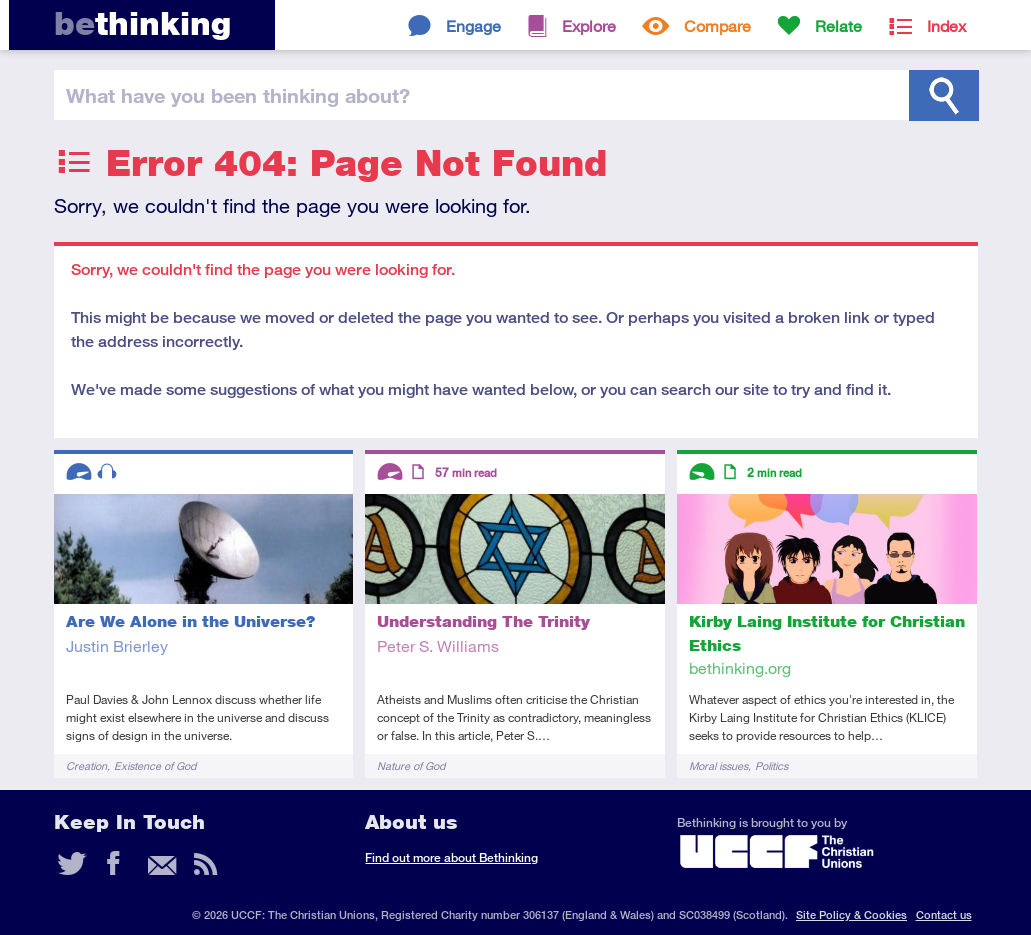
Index (946, 25)
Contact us (944, 914)
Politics (771, 765)
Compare (717, 25)
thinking (142, 23)
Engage (473, 25)
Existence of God (155, 765)
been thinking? (238, 95)
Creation (86, 765)
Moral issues (718, 765)
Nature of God (411, 765)
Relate (838, 25)
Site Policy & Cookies (851, 914)
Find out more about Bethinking (451, 857)
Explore (589, 25)
